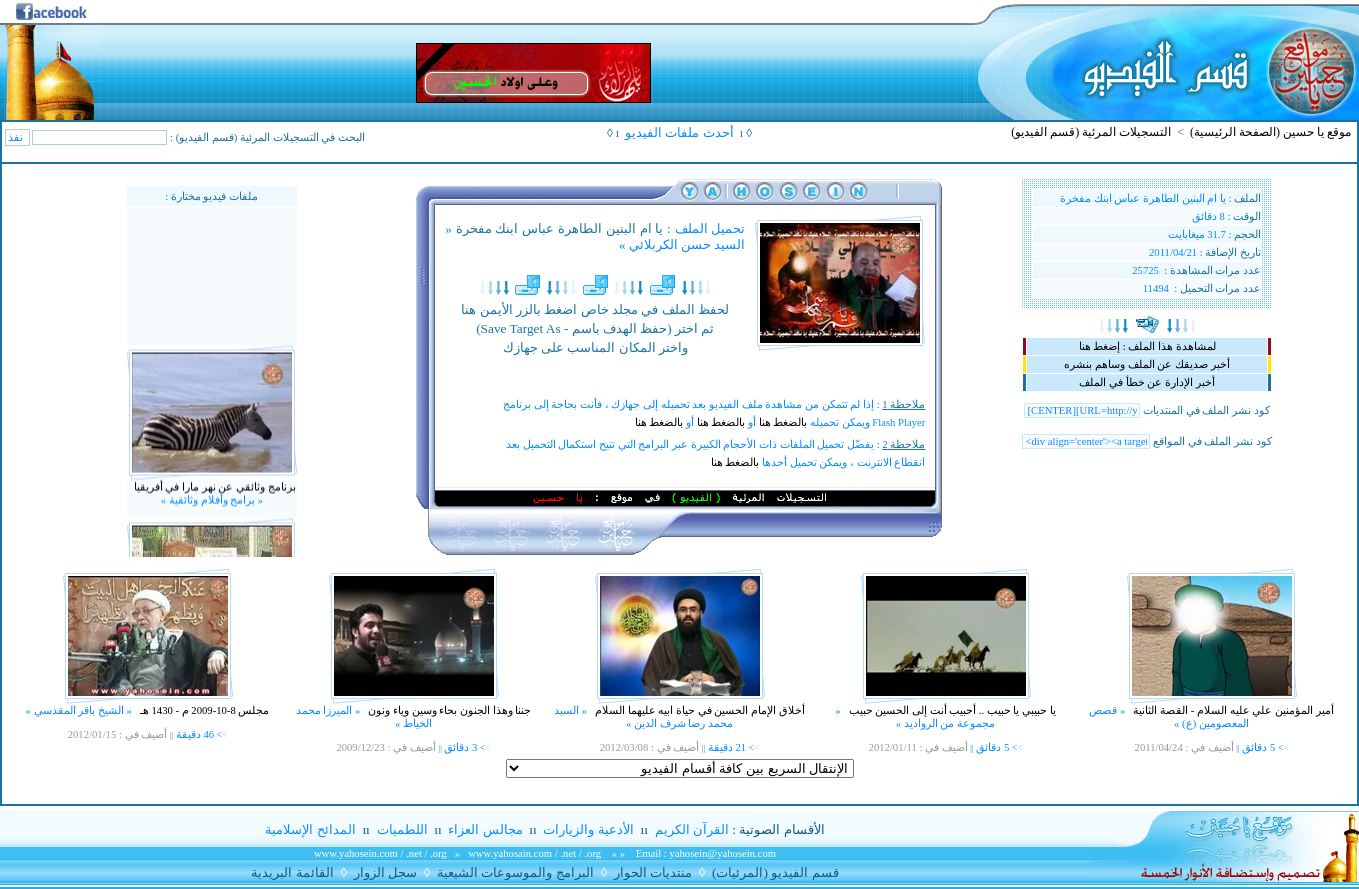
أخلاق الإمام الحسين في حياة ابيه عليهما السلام (699, 710)
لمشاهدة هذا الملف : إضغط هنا (1147, 346)
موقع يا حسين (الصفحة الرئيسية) (1270, 132)
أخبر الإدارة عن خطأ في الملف (1146, 382)
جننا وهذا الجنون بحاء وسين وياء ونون (449, 710)
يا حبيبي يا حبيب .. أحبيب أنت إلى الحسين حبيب (951, 710)
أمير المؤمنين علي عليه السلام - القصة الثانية (1232, 710)
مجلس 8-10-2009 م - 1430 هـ (203, 710)
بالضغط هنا (783, 422)
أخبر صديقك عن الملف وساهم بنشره (1146, 364)
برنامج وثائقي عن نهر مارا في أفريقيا (213, 493)
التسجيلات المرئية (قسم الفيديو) (1091, 132)
